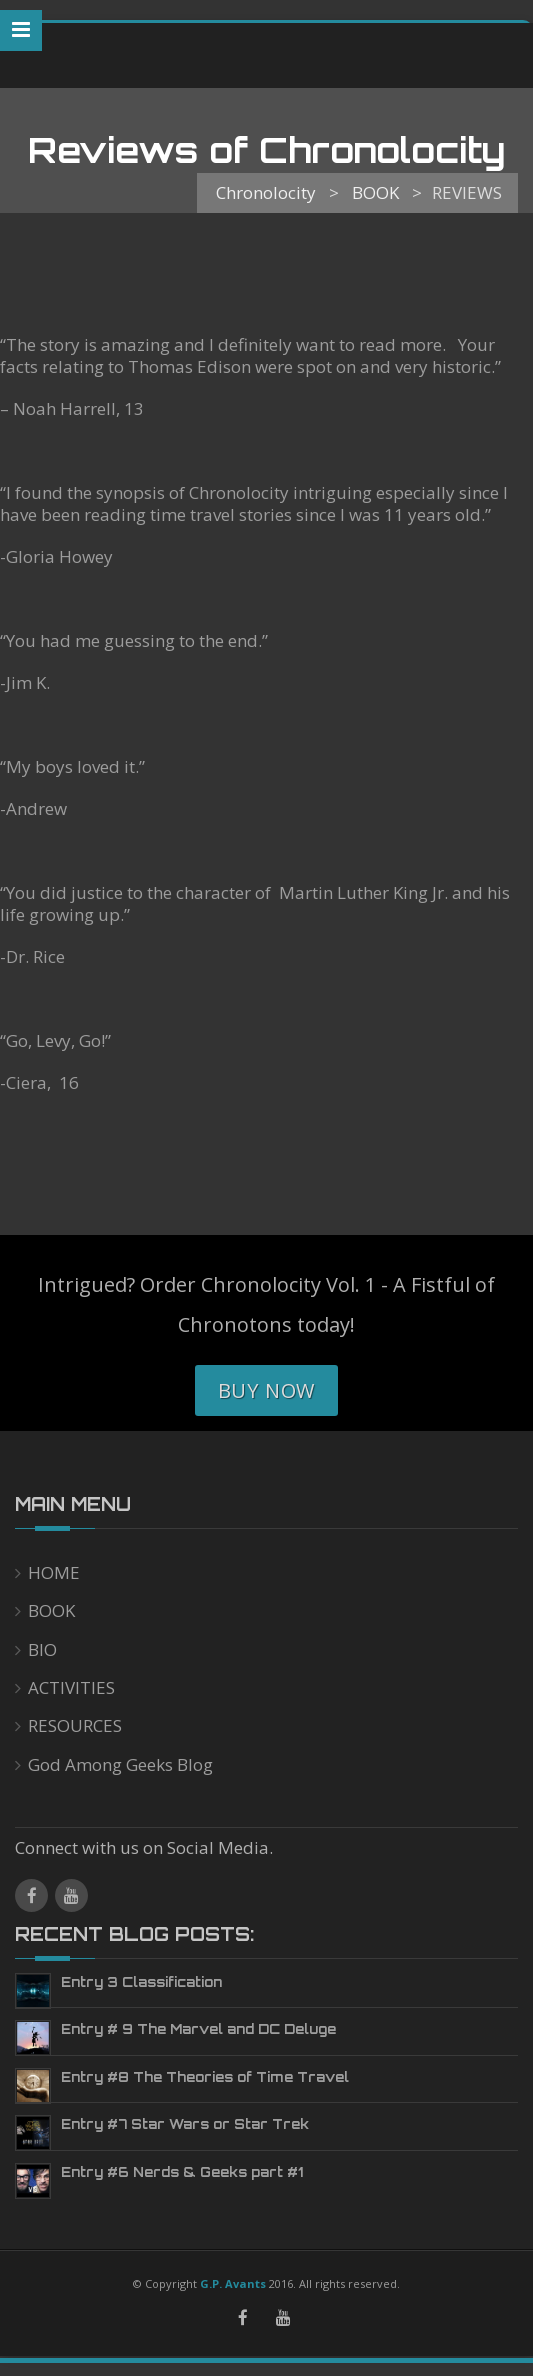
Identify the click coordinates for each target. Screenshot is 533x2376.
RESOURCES (75, 1725)
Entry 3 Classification (141, 1982)
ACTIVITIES (71, 1687)
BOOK (51, 1610)
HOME (54, 1572)
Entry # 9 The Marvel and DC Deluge (198, 2029)
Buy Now (267, 1390)
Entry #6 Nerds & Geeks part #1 (182, 2172)
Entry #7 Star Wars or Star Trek (185, 2124)
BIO (42, 1649)
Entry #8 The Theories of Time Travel (205, 2077)
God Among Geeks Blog (120, 1764)
